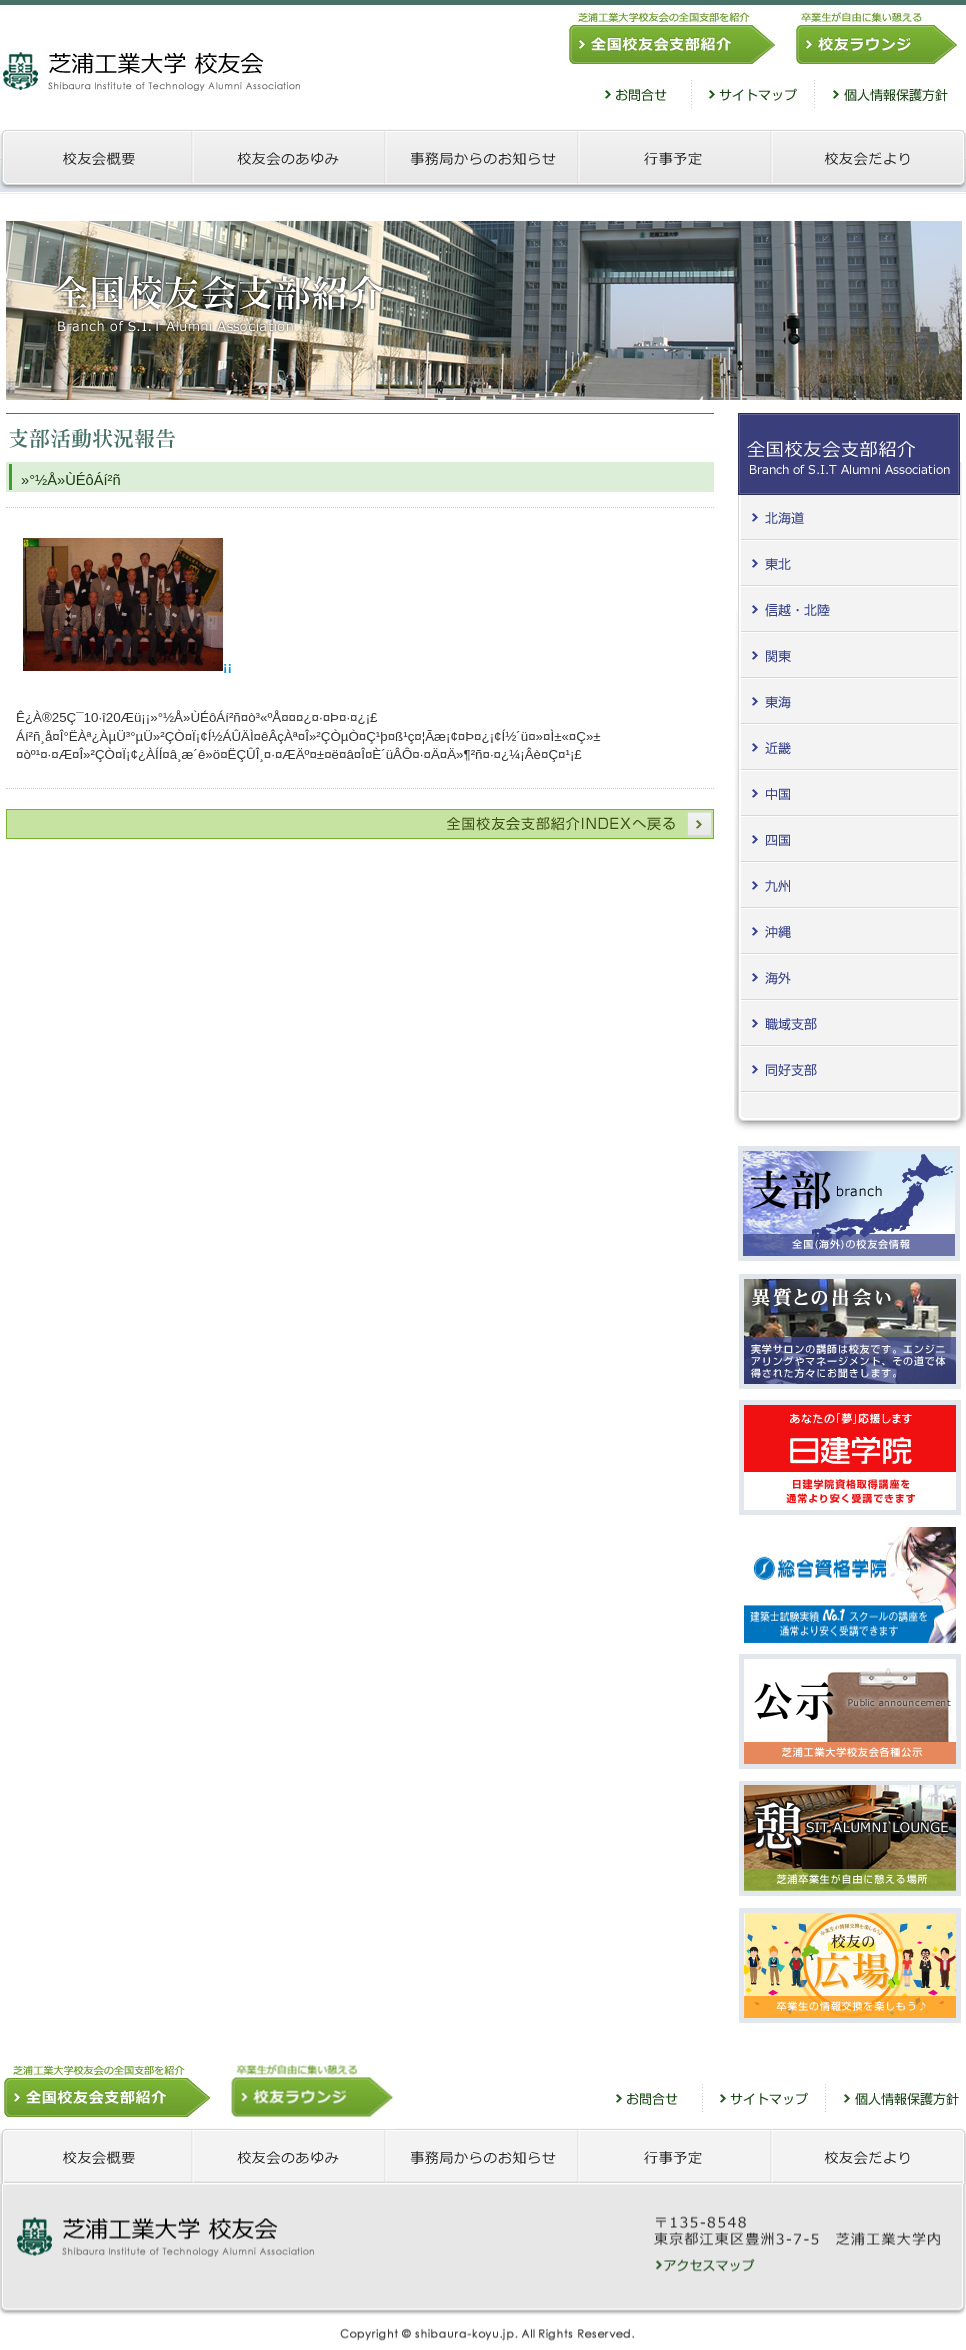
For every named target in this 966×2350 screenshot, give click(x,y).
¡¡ (127, 666)
